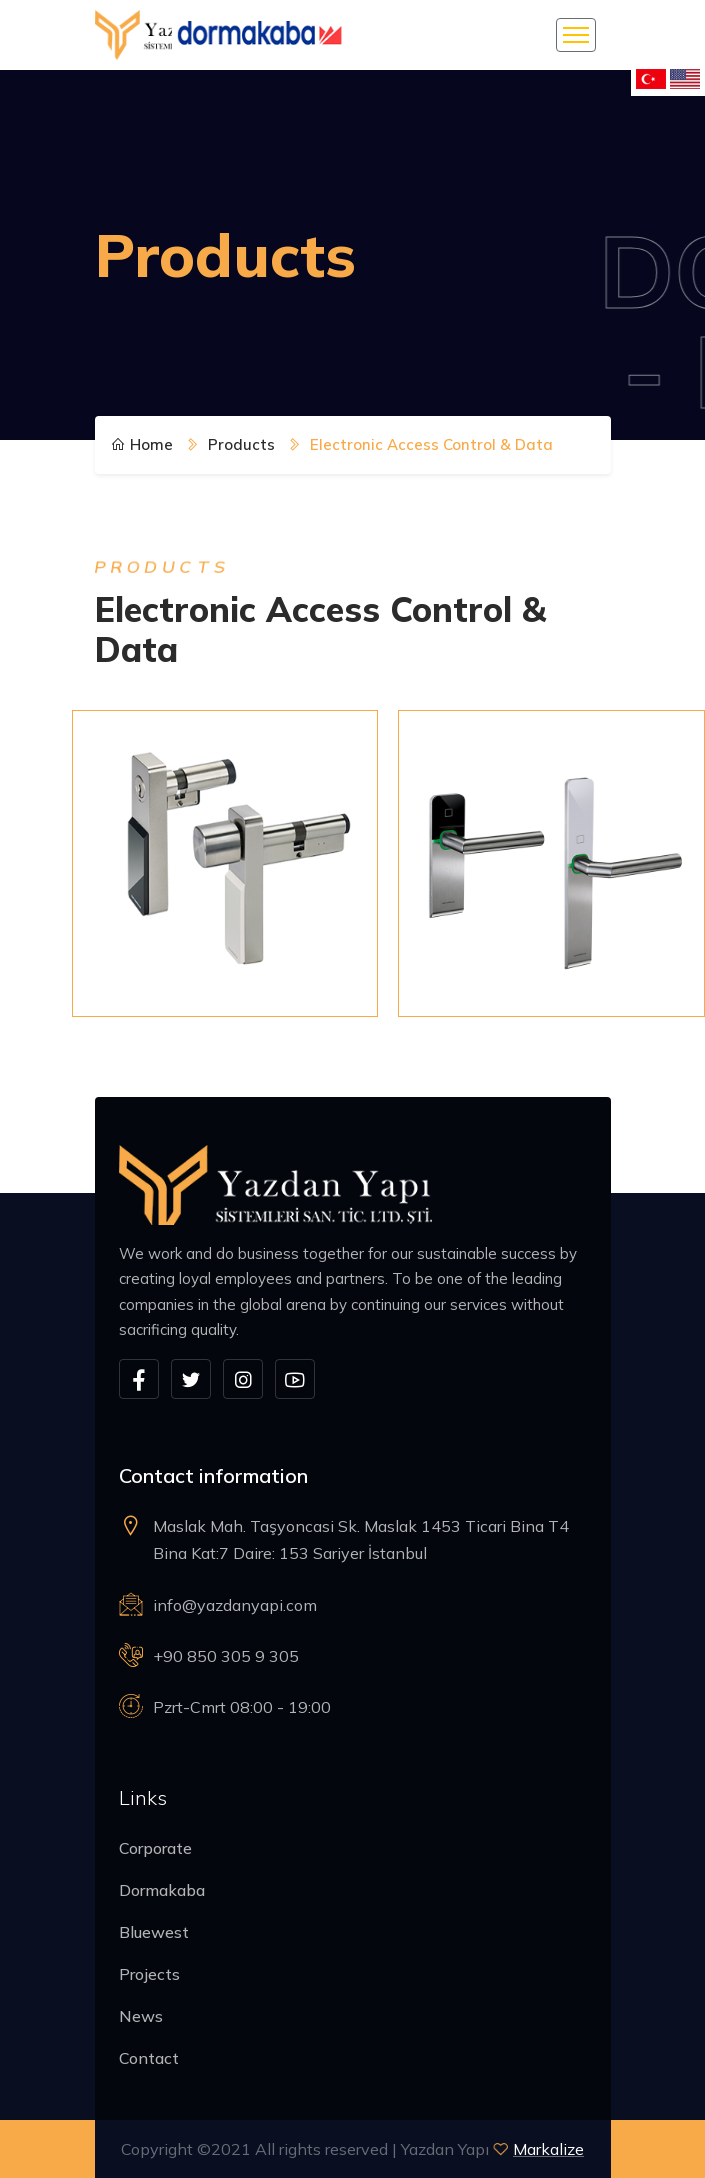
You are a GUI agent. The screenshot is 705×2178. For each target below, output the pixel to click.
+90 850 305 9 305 (226, 1656)
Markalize (548, 2149)
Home (142, 444)
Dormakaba (162, 1890)
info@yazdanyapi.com (235, 1605)
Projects (149, 1974)
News (141, 2016)
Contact (149, 2058)
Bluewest (154, 1932)
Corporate (155, 1848)
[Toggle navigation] (576, 35)
